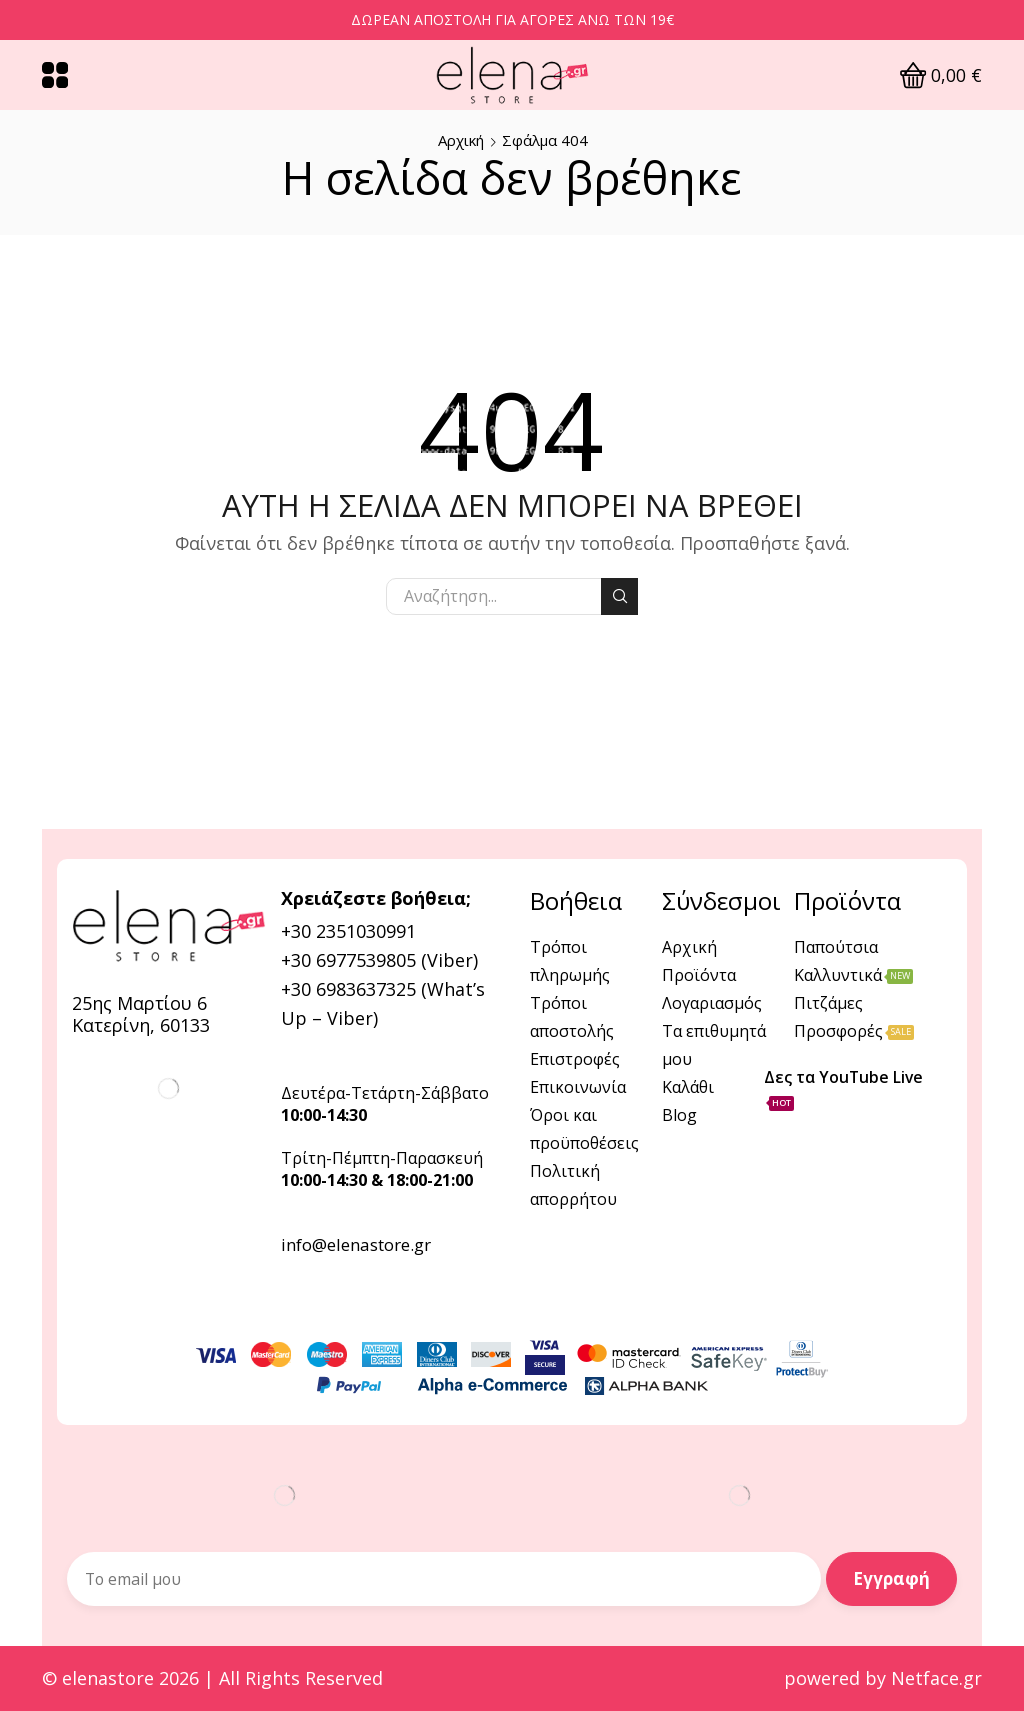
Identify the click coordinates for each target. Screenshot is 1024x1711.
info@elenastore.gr (356, 1244)
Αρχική (461, 140)
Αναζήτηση (619, 596)
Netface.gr (936, 1678)
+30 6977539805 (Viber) (379, 960)
